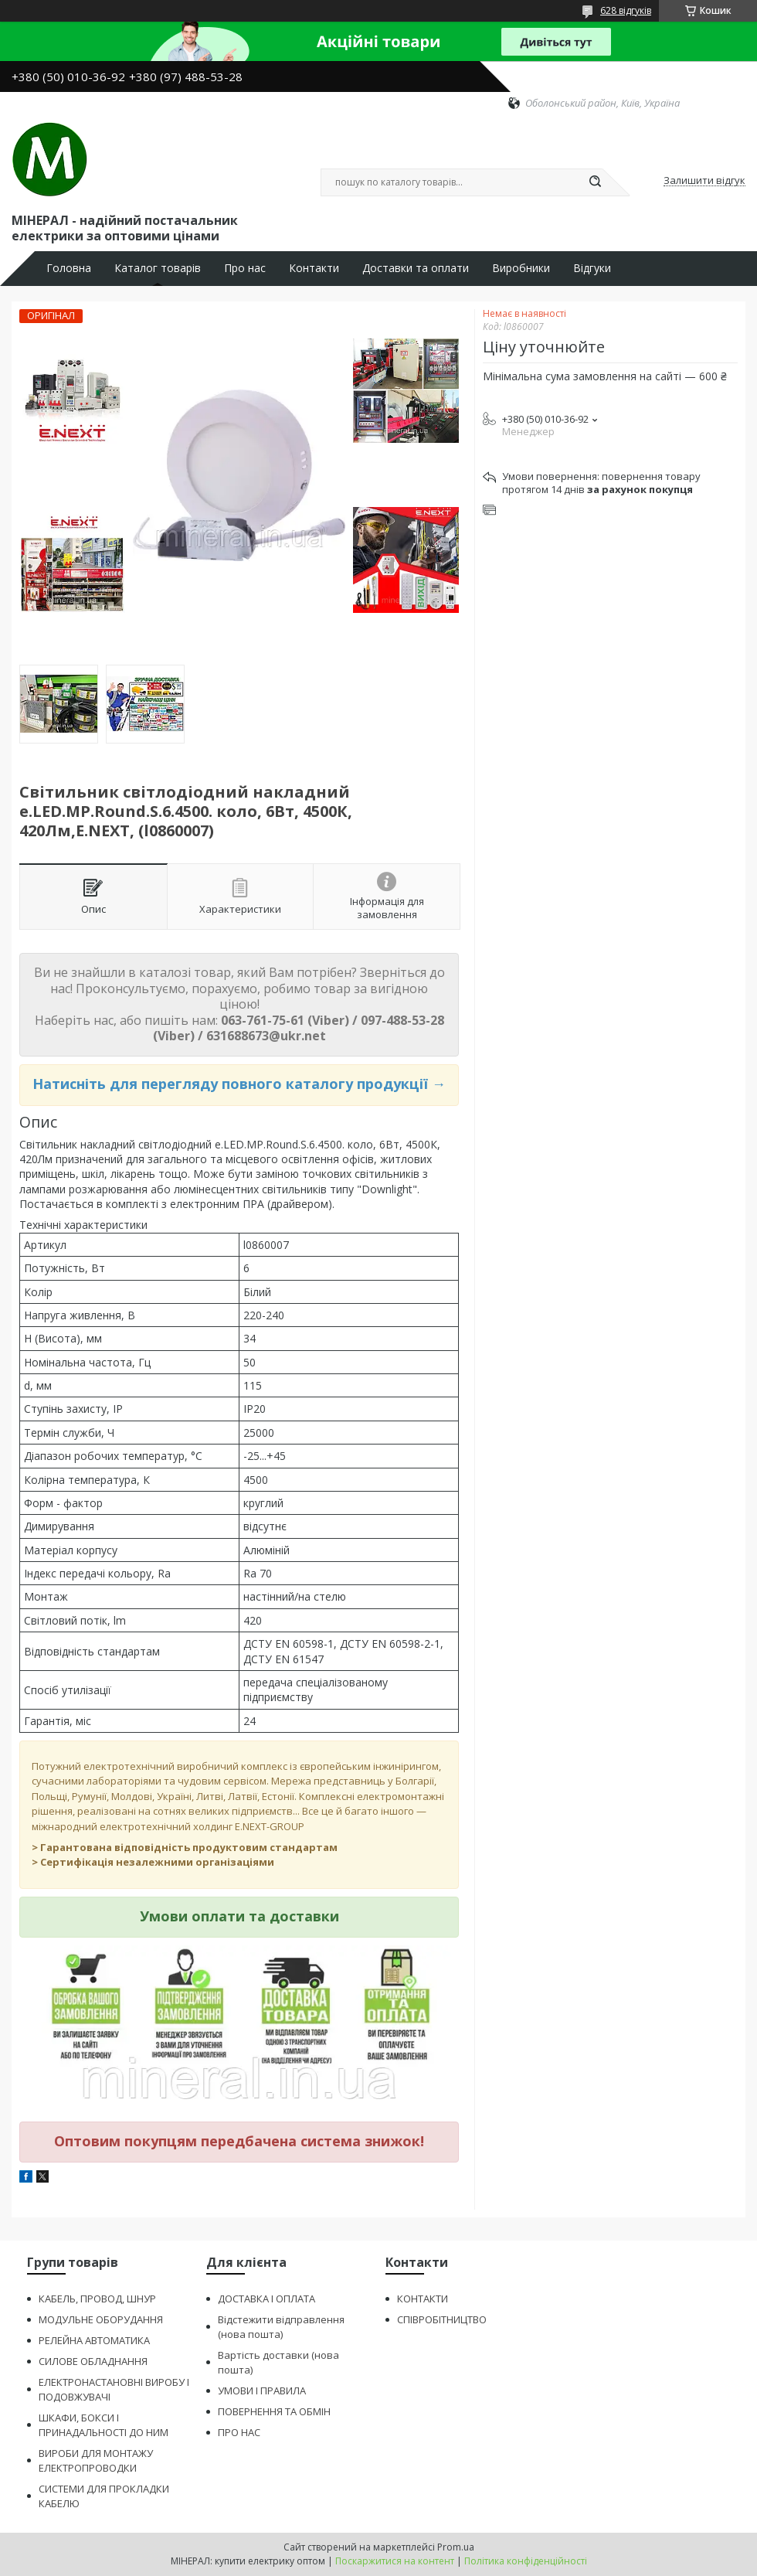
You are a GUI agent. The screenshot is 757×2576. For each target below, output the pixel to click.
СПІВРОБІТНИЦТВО (442, 2319)
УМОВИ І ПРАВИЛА (262, 2390)
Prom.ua (455, 2547)
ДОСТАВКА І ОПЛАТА (266, 2298)
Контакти (314, 268)
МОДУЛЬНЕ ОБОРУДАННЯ (101, 2319)
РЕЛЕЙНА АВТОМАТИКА (94, 2340)
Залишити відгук (704, 180)
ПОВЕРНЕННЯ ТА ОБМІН (274, 2411)
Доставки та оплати (415, 268)
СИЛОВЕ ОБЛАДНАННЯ (93, 2361)
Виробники (521, 268)
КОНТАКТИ (422, 2298)
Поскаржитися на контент (394, 2560)
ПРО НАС (239, 2432)
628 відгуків (625, 10)
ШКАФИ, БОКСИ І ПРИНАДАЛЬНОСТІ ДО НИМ (103, 2425)
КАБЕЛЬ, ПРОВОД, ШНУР (97, 2298)
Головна (68, 268)
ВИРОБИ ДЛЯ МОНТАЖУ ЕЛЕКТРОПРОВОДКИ (96, 2460)
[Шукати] (594, 182)
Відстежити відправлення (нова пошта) (281, 2326)
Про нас (245, 268)
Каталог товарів (157, 268)
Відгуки (592, 268)
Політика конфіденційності (525, 2560)
